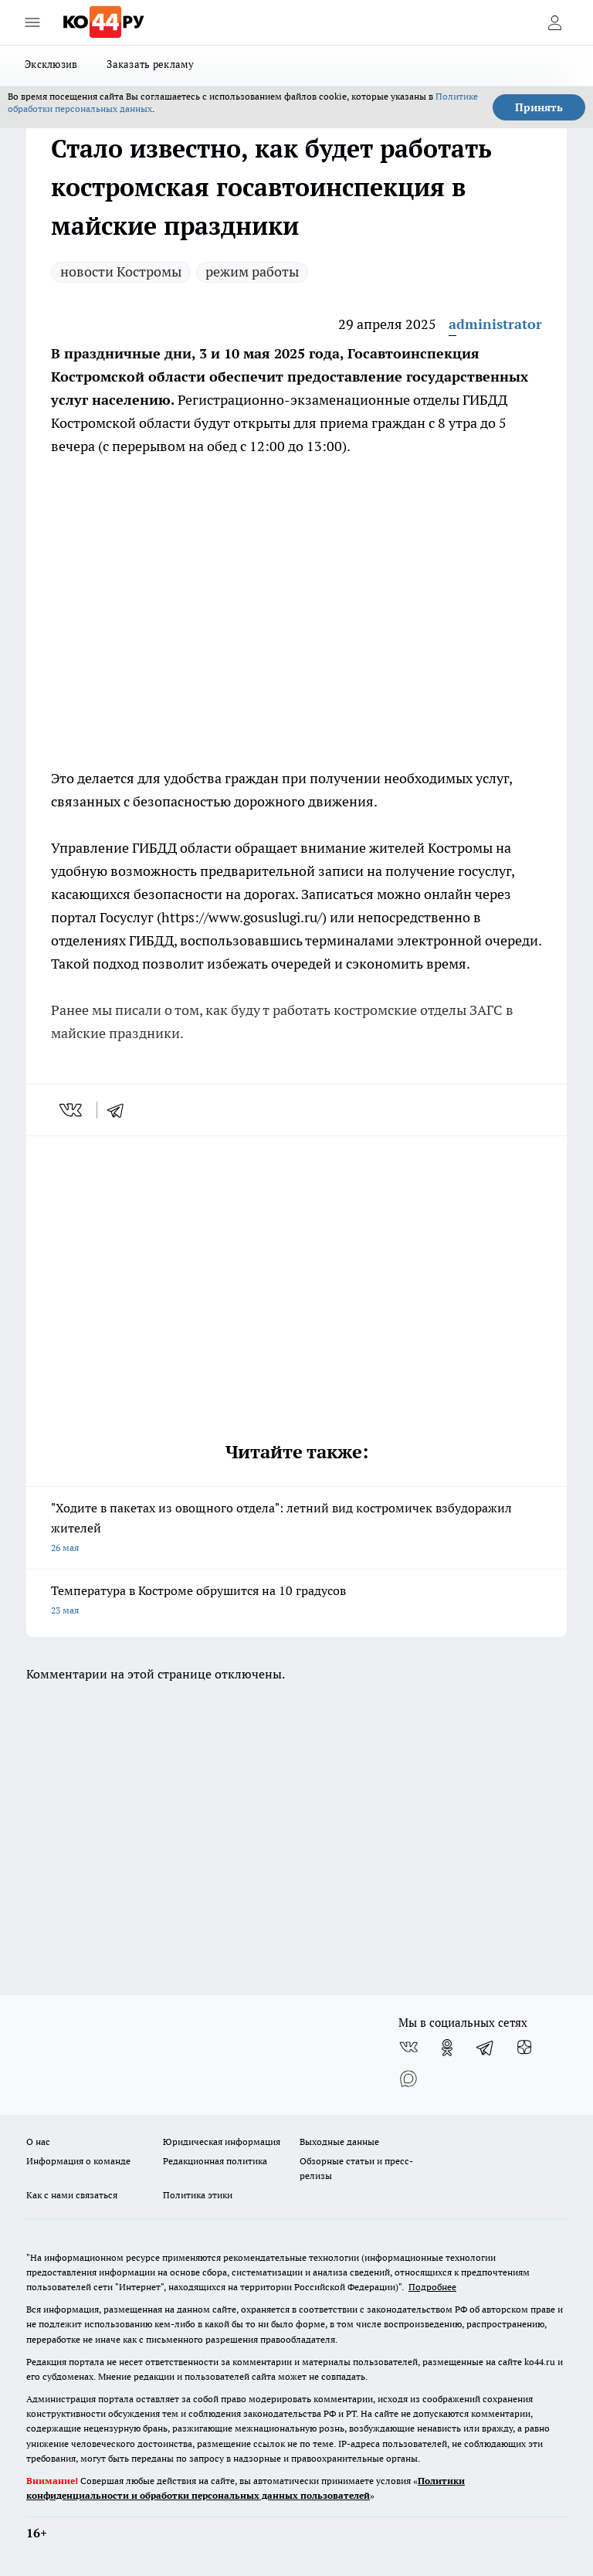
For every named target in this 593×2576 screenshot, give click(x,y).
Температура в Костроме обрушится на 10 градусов (296, 1602)
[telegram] (120, 1110)
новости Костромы (120, 271)
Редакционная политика (215, 2161)
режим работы (252, 271)
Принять (539, 107)
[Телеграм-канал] (485, 2047)
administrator (495, 324)
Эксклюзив (51, 64)
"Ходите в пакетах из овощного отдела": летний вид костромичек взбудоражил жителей (296, 1529)
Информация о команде (78, 2161)
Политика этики (197, 2195)
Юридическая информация (221, 2141)
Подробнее (432, 2287)
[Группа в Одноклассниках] (447, 2047)
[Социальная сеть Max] (408, 2078)
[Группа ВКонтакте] (408, 2047)
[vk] (72, 1110)
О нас (38, 2141)
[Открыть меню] (32, 22)
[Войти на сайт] (554, 22)
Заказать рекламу (150, 64)
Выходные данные (339, 2141)
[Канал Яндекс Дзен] (524, 2047)
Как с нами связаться (71, 2195)
